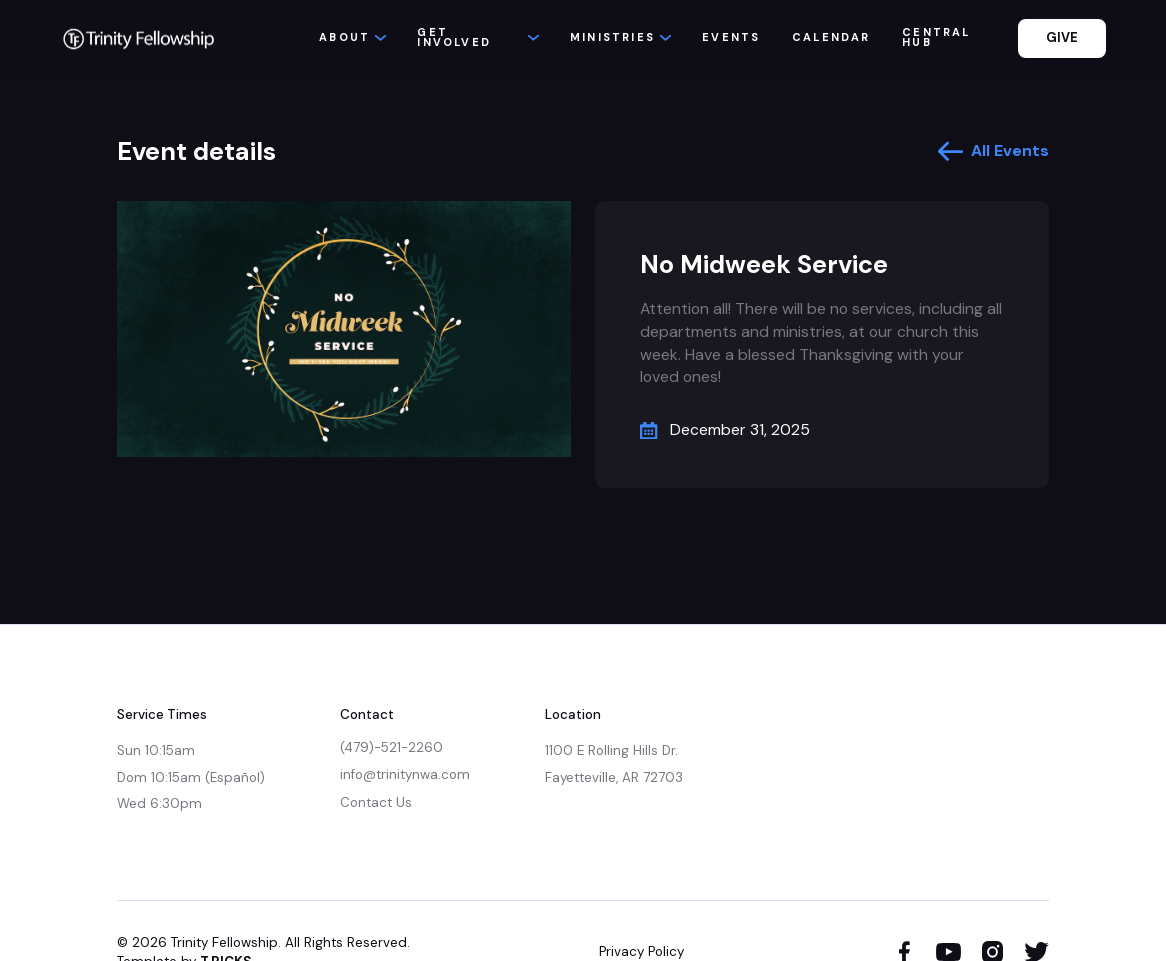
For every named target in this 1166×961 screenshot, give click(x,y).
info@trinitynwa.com (405, 774)
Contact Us (376, 802)
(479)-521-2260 (391, 747)
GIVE (1062, 37)
